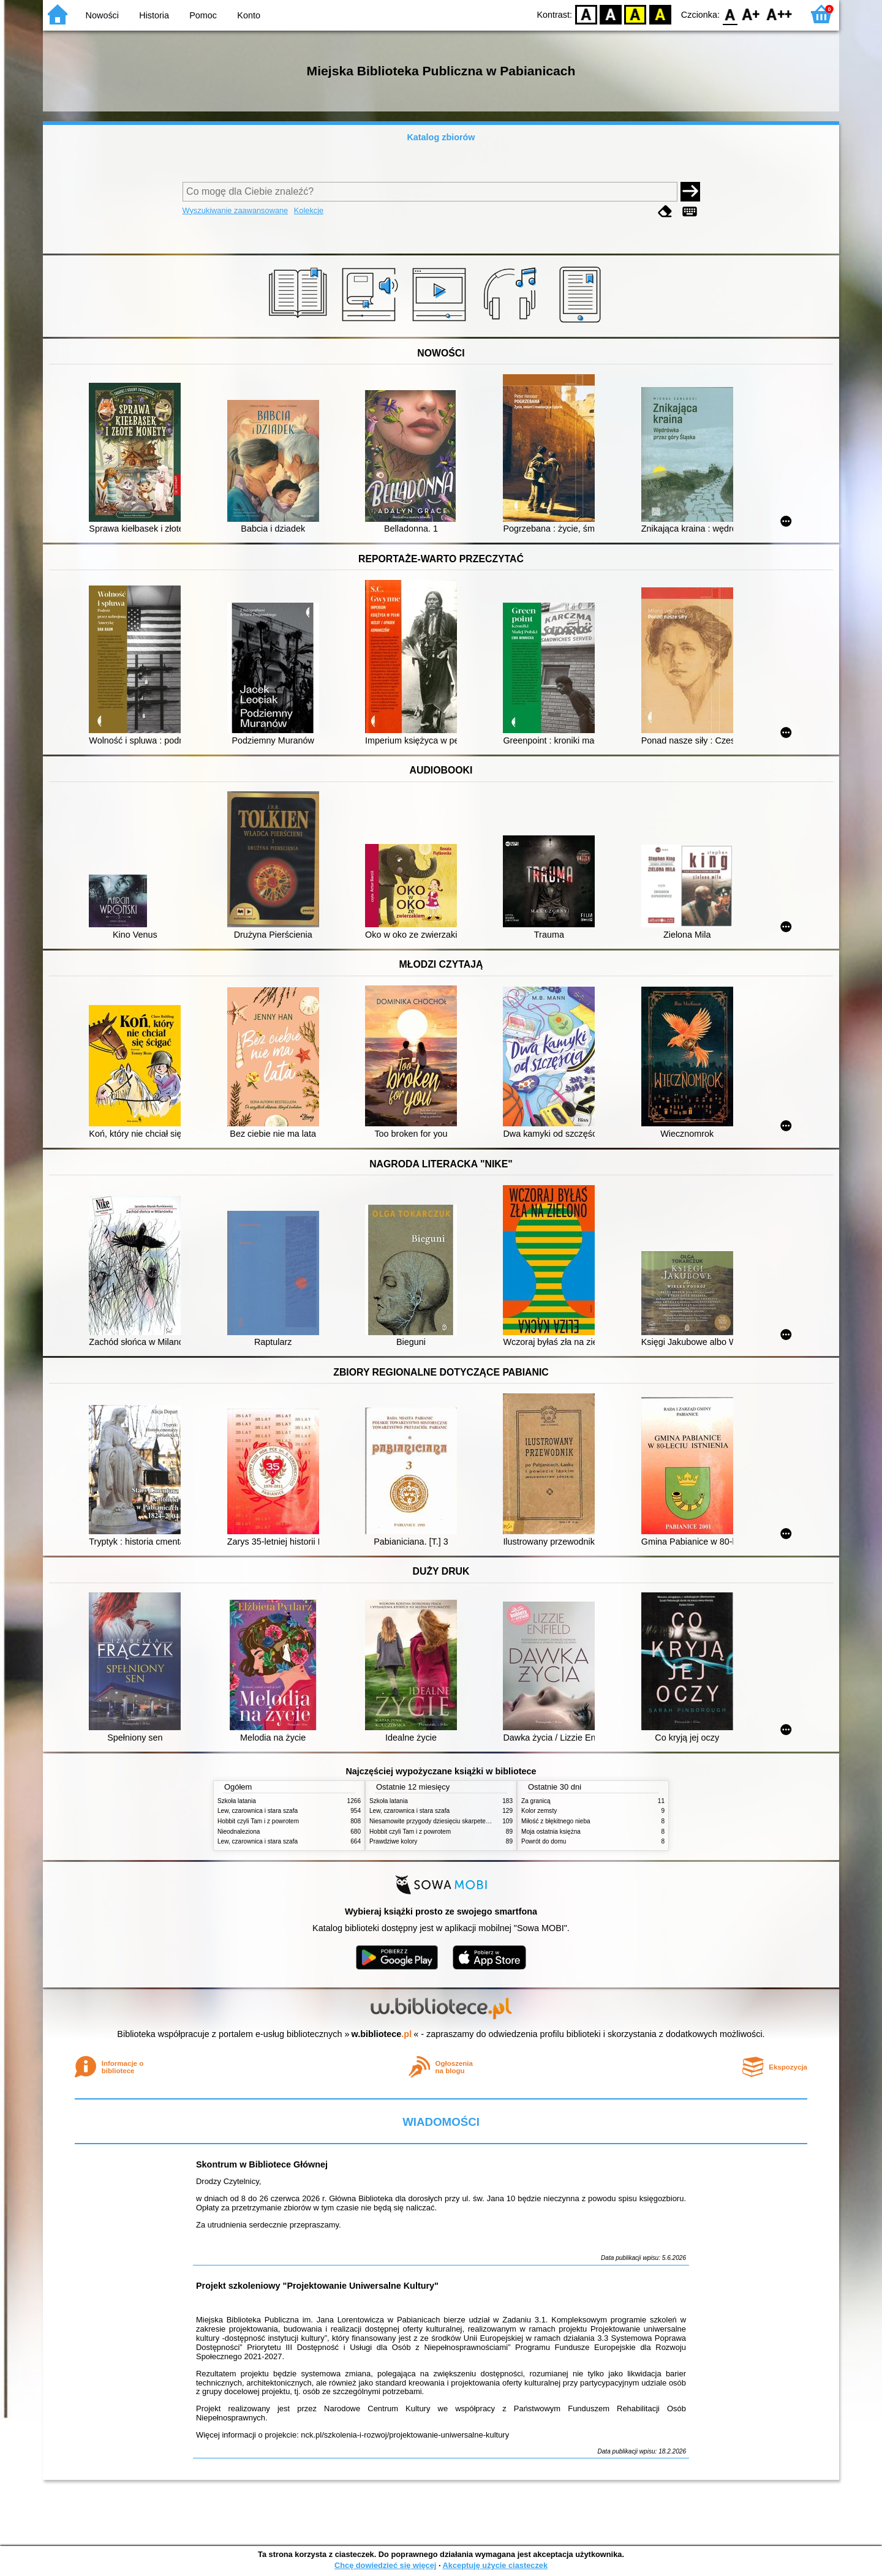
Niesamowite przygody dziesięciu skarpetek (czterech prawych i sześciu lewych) (479, 1821)
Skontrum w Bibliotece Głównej (262, 2164)
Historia (154, 15)
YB (635, 14)
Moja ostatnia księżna (551, 1831)
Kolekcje (308, 210)
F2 (779, 14)
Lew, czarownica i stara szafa (257, 1810)
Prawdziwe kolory (393, 1841)
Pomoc (203, 15)
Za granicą (536, 1801)
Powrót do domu (543, 1841)
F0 (730, 14)
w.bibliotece (382, 2034)
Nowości (102, 15)
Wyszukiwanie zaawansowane (235, 210)
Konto (248, 15)
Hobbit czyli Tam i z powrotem (258, 1821)
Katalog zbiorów (441, 137)
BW (611, 14)
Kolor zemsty (539, 1810)
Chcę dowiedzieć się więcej (385, 2565)
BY (660, 14)
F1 (751, 14)
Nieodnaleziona (238, 1831)
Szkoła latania (236, 1801)
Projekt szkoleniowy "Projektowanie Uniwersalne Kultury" (317, 2286)
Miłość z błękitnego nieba (555, 1821)
